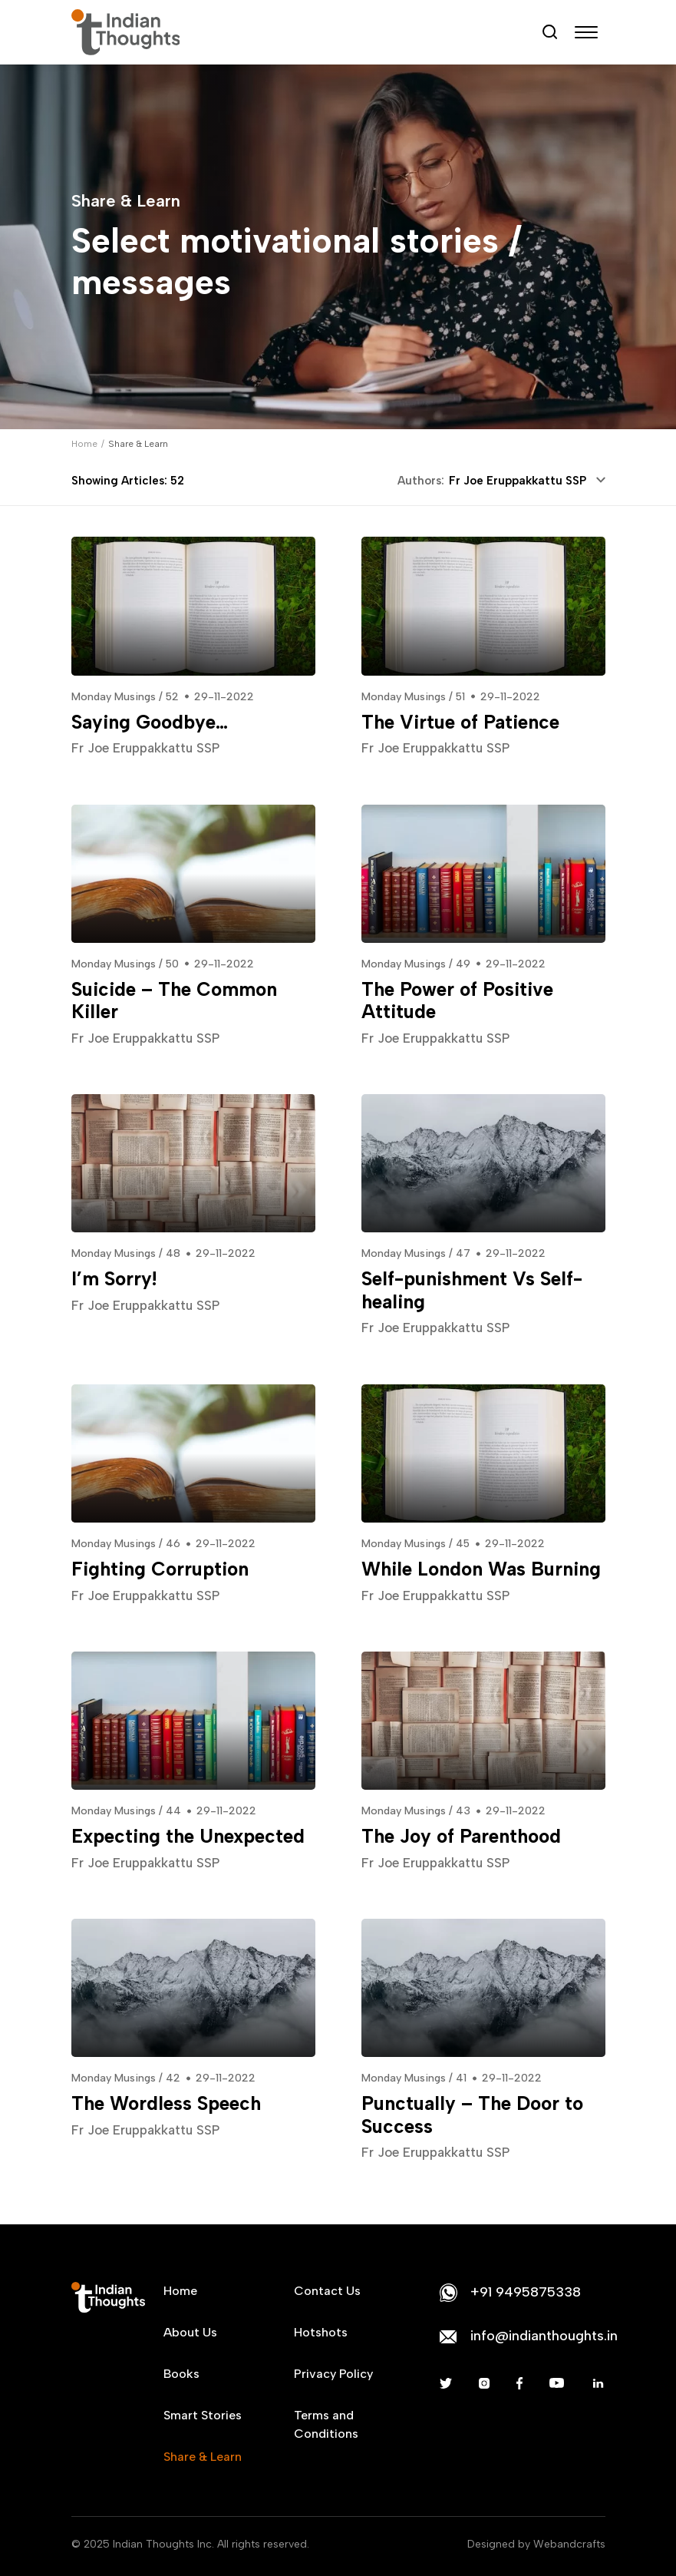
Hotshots (321, 2332)
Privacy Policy (333, 2373)
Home (84, 443)
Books (181, 2373)
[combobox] (524, 480)
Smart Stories (202, 2415)
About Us (190, 2332)
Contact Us (327, 2290)
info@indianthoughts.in (544, 2335)
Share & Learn (202, 2456)
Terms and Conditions (326, 2424)
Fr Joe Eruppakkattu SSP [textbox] (517, 481)
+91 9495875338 (525, 2291)
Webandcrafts (569, 2544)
